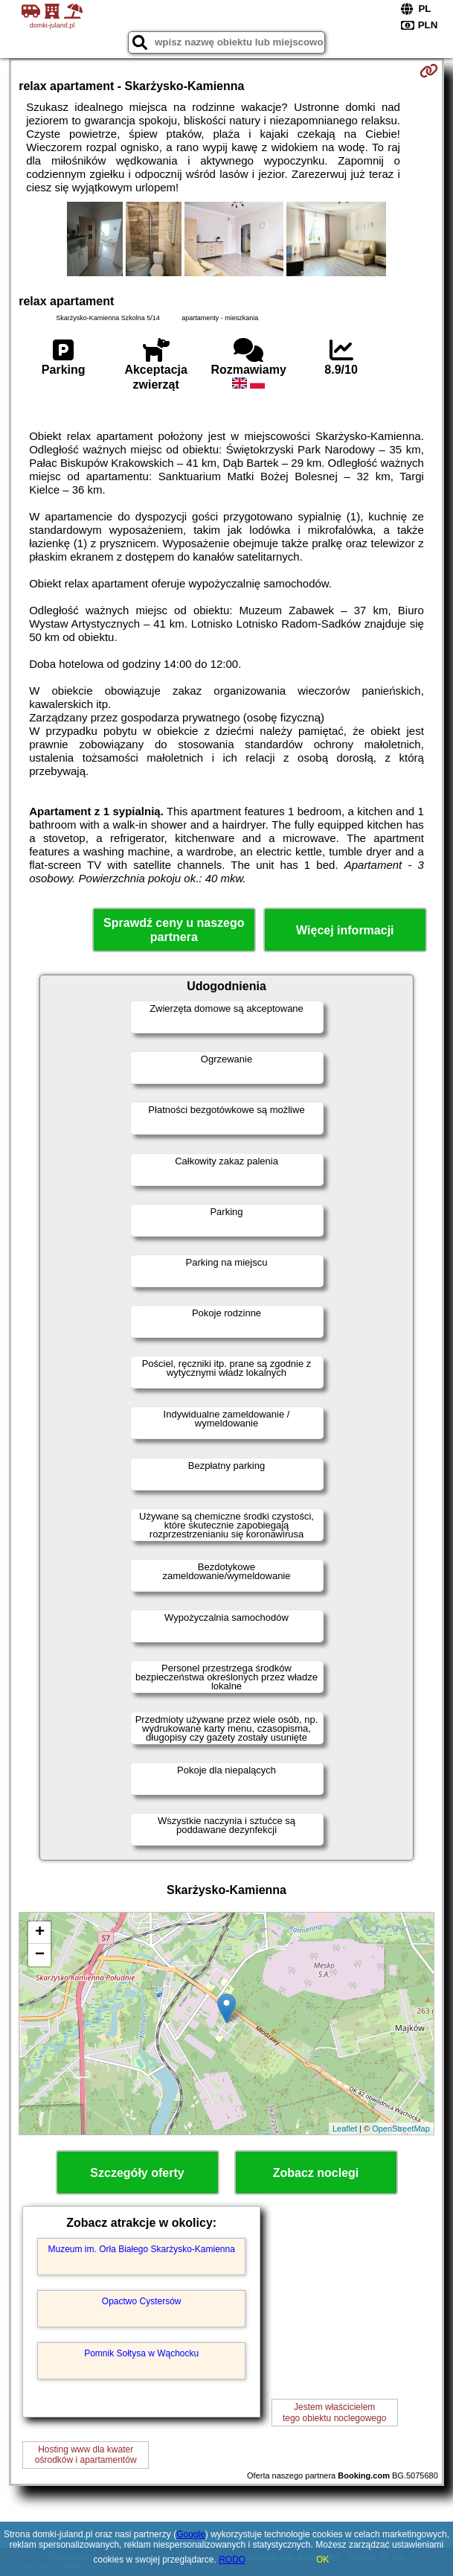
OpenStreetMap (401, 2128)
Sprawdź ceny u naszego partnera (173, 929)
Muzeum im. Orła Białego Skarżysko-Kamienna (141, 2249)
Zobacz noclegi (316, 2173)
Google (190, 2534)
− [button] (40, 1955)
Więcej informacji (344, 930)
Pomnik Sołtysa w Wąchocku (141, 2353)
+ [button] (40, 1933)
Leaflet (344, 2128)
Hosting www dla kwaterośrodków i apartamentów (86, 2454)
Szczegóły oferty (137, 2173)
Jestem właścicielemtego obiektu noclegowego (334, 2412)
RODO (232, 2559)
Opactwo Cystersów (141, 2301)
